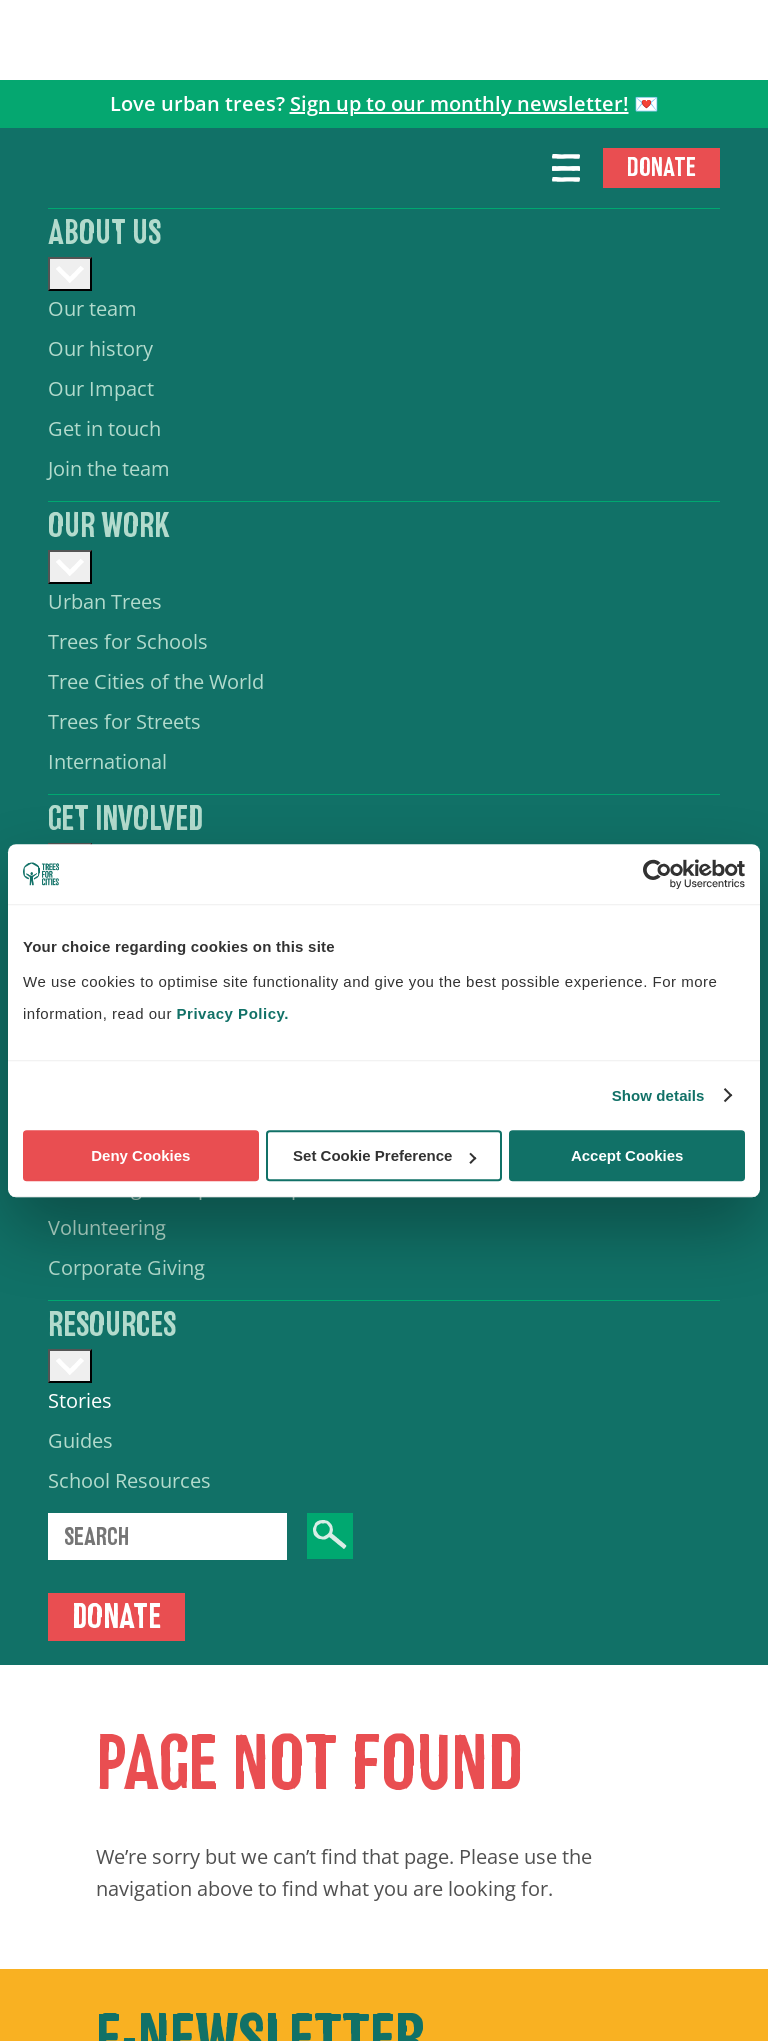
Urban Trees (105, 601)
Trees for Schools (128, 641)
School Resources (129, 1480)
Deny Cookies (140, 1155)
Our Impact (101, 388)
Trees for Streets (124, 721)
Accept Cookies (627, 1155)
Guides (80, 1440)
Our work (109, 526)
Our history (100, 348)
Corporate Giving (126, 1267)
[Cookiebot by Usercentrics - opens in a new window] (657, 874)
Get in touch (104, 428)
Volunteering (107, 1227)
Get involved (125, 819)
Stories (80, 1400)
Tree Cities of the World (156, 681)
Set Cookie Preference (384, 1155)
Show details (658, 1095)
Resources (112, 1325)
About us (104, 233)
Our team (92, 308)
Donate (661, 167)
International (107, 761)
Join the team (109, 468)
